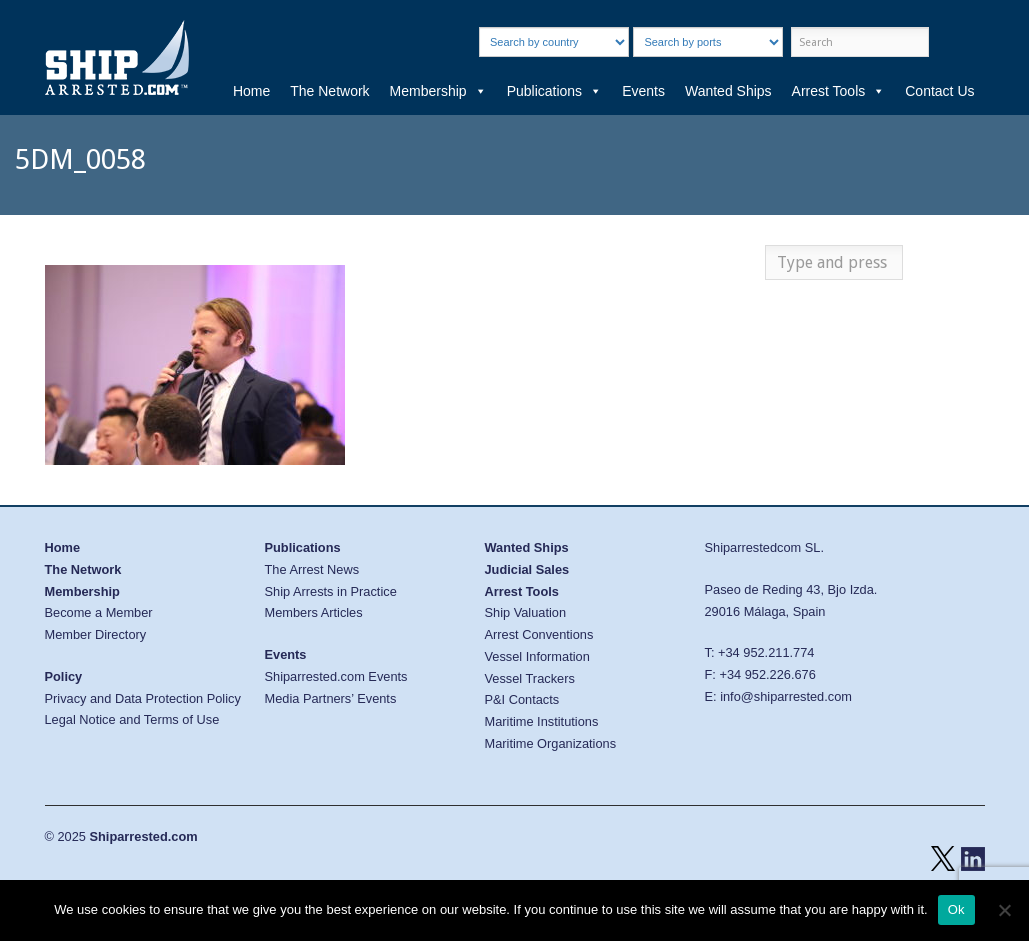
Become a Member (99, 612)
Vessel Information (537, 656)
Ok (956, 909)
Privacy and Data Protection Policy (143, 698)
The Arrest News (312, 569)
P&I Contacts (522, 699)
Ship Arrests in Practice (331, 591)
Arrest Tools (839, 91)
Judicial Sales (527, 569)
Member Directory (96, 634)
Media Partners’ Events (331, 698)
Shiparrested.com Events (336, 676)
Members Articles (314, 612)
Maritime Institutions (542, 721)
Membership (438, 91)
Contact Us (939, 91)
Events (643, 91)
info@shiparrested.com (786, 696)
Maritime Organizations (551, 743)
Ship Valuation (526, 612)
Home (251, 91)
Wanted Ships (728, 91)
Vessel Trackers (530, 678)
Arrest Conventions (539, 634)
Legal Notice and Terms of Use (132, 719)
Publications (555, 91)
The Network (329, 91)
